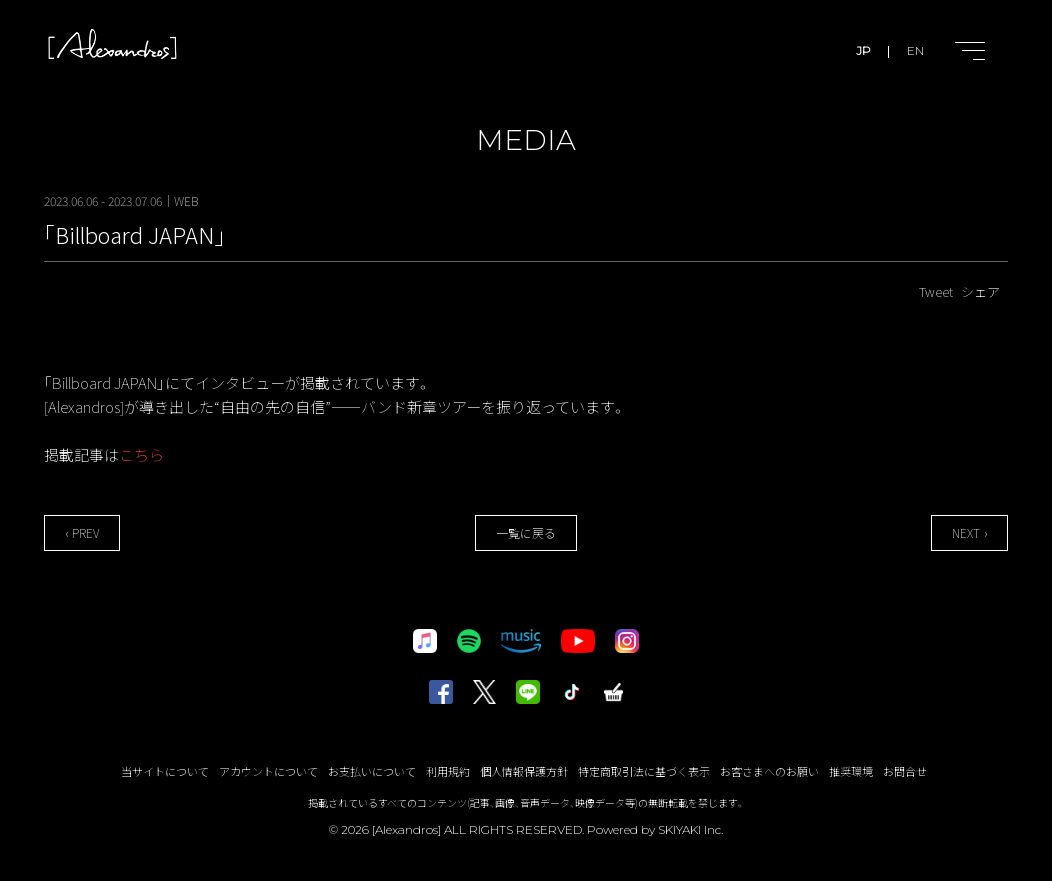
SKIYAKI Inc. (690, 829)
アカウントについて (268, 771)
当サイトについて (165, 771)
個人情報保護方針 (524, 771)
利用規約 (448, 771)
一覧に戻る (526, 532)
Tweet (936, 291)
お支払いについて (372, 771)
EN (915, 50)
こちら (141, 454)
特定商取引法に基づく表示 (644, 771)
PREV (85, 532)
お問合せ (905, 771)
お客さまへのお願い (769, 771)
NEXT (966, 532)
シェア (980, 291)
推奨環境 (851, 771)
